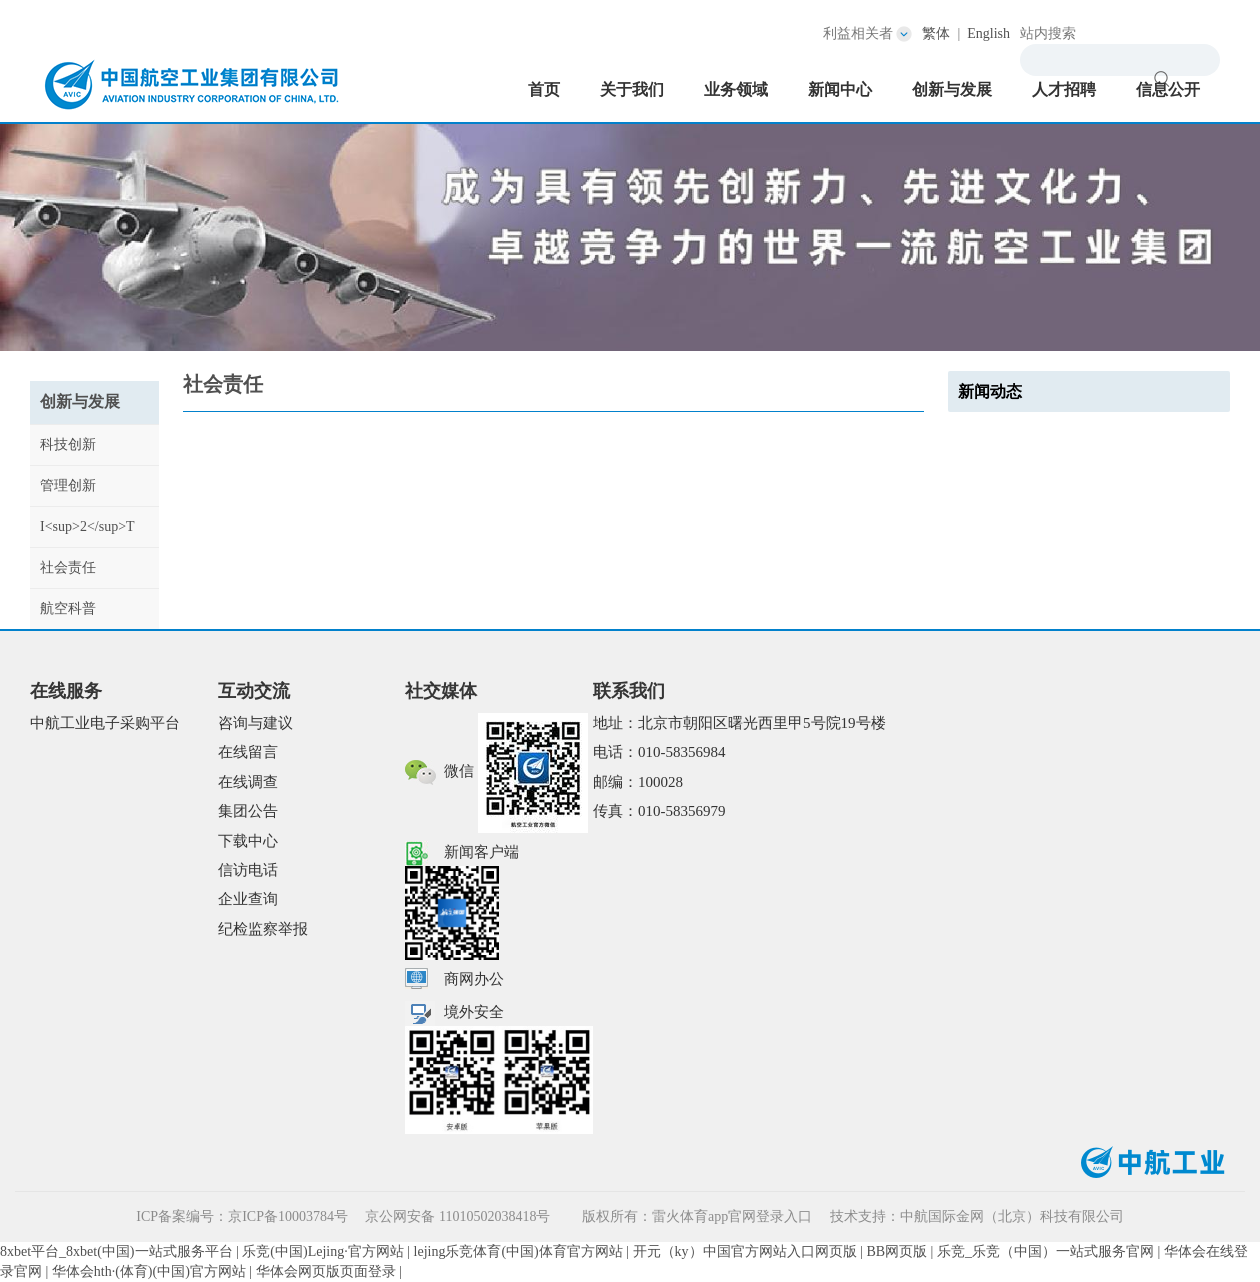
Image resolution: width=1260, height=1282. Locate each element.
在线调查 (248, 782)
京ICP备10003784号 (288, 1216)
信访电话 (248, 870)
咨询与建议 (255, 723)
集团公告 (248, 811)
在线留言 (248, 752)
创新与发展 (952, 89)
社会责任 (68, 567)
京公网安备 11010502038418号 (459, 1216)
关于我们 (632, 89)
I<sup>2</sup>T (87, 526)
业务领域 (736, 89)
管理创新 (68, 485)
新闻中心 (840, 89)
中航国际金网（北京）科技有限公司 (1012, 1216)
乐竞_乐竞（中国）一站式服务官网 (1045, 1251)
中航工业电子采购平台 (105, 723)
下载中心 (248, 841)
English (988, 33)
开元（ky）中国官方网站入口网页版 (745, 1251)
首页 (544, 89)
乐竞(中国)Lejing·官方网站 (322, 1251)
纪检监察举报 (263, 929)
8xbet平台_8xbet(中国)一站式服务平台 (116, 1251)
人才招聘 (1064, 89)
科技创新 (68, 444)
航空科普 (68, 608)
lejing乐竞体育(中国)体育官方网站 (518, 1251)
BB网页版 (896, 1251)
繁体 (936, 33)
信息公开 (1168, 89)
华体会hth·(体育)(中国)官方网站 (149, 1271)
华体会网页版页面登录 (326, 1271)
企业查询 (248, 899)
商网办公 (474, 979)
